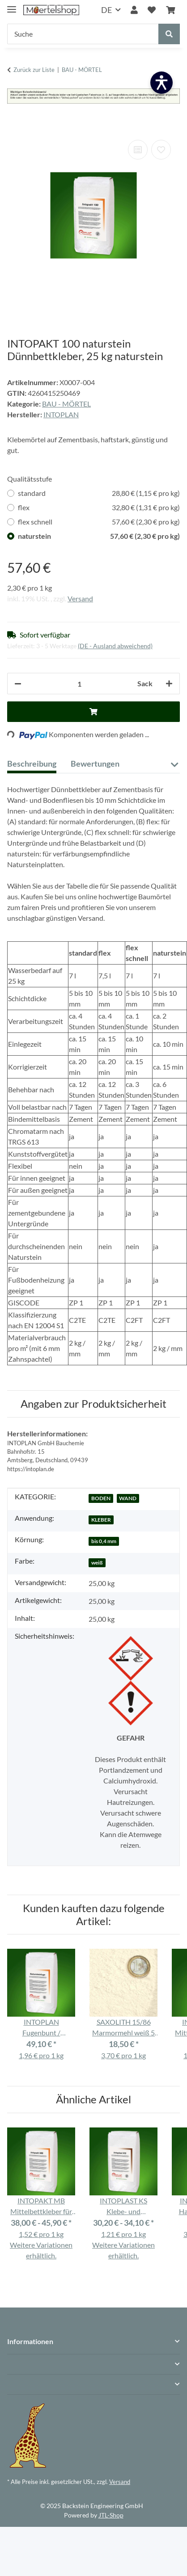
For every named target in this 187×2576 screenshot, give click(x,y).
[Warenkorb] (170, 10)
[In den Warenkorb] (14, 124)
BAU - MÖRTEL (66, 403)
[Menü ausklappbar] (11, 5)
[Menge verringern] (18, 683)
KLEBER (101, 1519)
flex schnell (99, 521)
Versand (80, 598)
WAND (127, 1498)
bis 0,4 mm (103, 1541)
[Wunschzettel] (152, 10)
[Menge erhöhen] (169, 683)
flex (99, 507)
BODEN (100, 1498)
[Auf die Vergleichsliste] (138, 149)
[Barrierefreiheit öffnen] (161, 82)
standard (99, 493)
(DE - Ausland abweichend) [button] (115, 646)
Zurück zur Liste (34, 69)
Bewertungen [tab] (95, 763)
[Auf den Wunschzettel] (161, 149)
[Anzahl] (79, 683)
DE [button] (106, 10)
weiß (97, 1562)
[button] (134, 10)
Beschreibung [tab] (31, 763)
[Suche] (83, 34)
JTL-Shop (110, 2515)
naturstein (99, 536)
